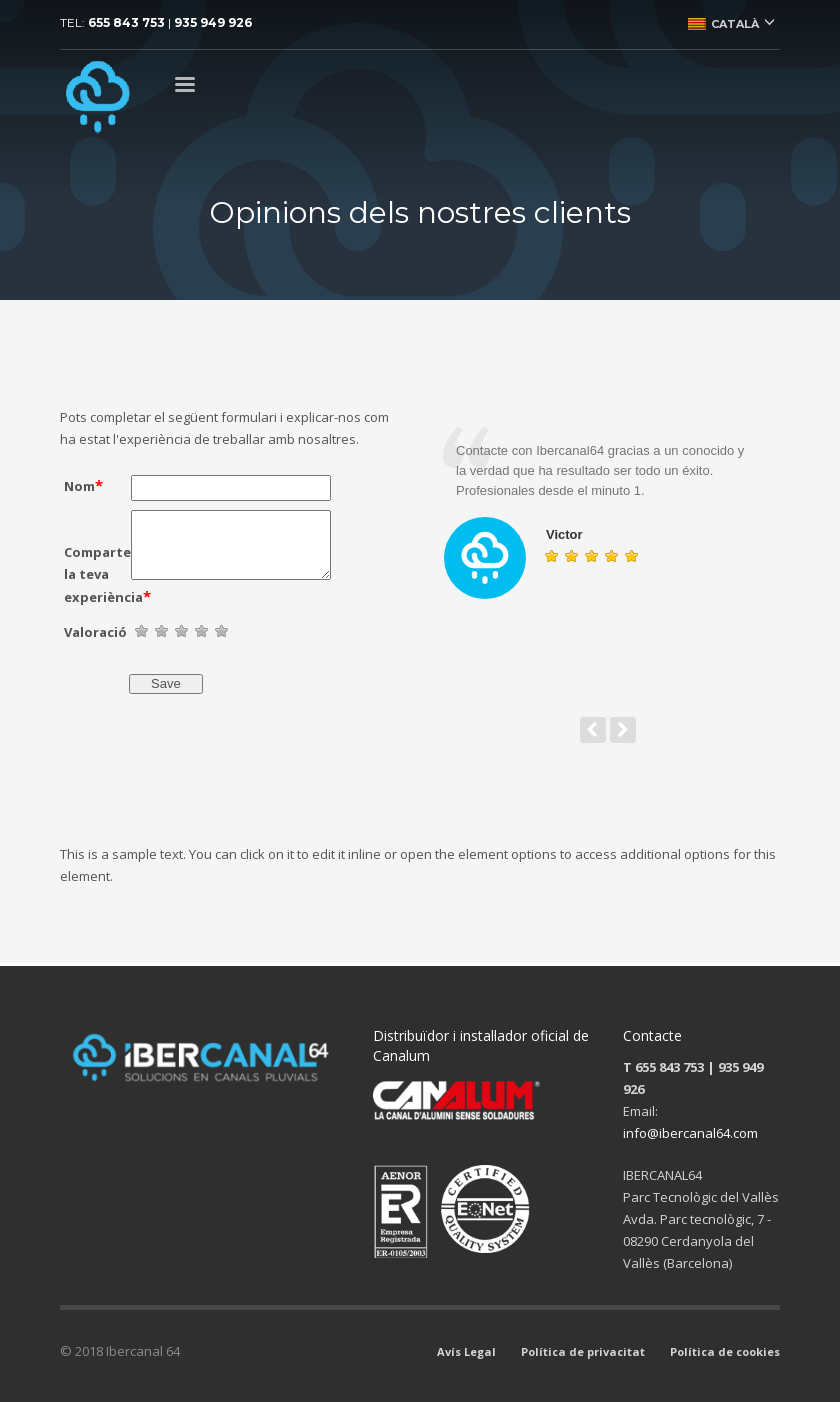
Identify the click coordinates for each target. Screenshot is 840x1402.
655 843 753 (126, 22)
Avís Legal (466, 1351)
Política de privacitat (583, 1351)
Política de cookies (725, 1351)
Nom (83, 485)
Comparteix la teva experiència (97, 574)
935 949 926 (213, 22)
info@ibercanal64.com (690, 1133)
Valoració (95, 632)
